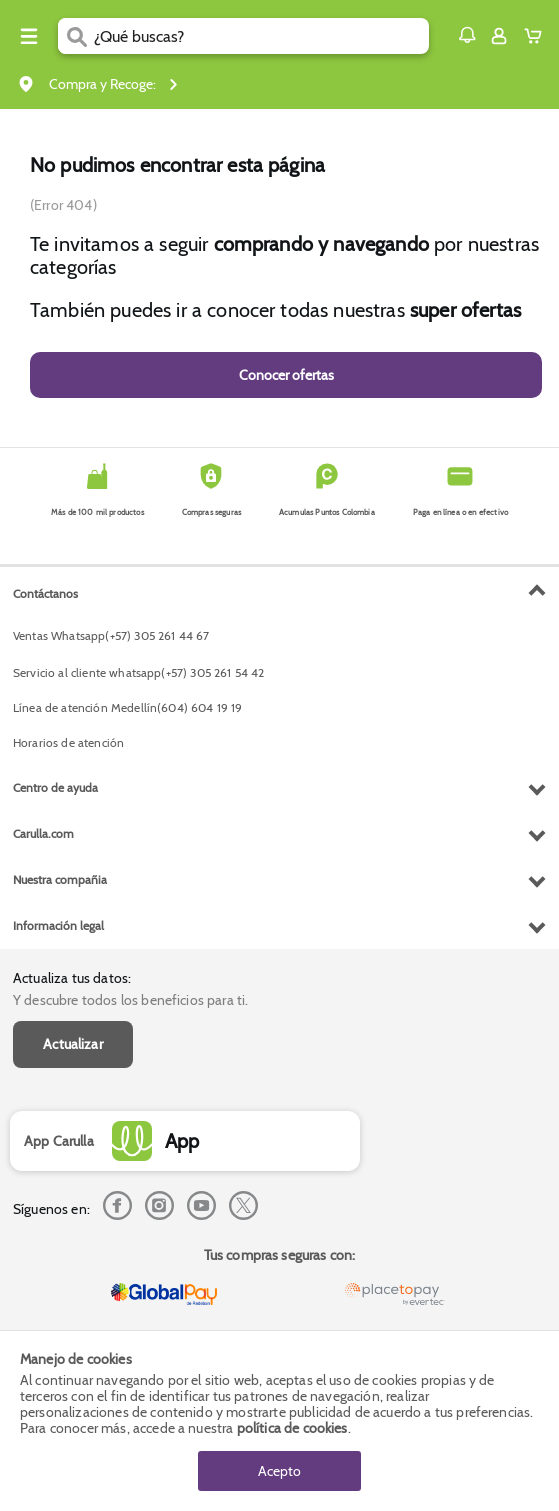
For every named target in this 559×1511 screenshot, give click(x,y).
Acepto (279, 1471)
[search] (261, 36)
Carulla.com (43, 833)
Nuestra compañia (60, 879)
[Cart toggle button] (537, 36)
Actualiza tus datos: (72, 978)
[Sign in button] (499, 36)
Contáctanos (45, 593)
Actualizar (73, 1044)
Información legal (58, 925)
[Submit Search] (76, 36)
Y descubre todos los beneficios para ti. (130, 1000)
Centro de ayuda (55, 787)
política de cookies (292, 1428)
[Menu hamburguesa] (29, 36)
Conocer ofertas (286, 375)
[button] (467, 35)
